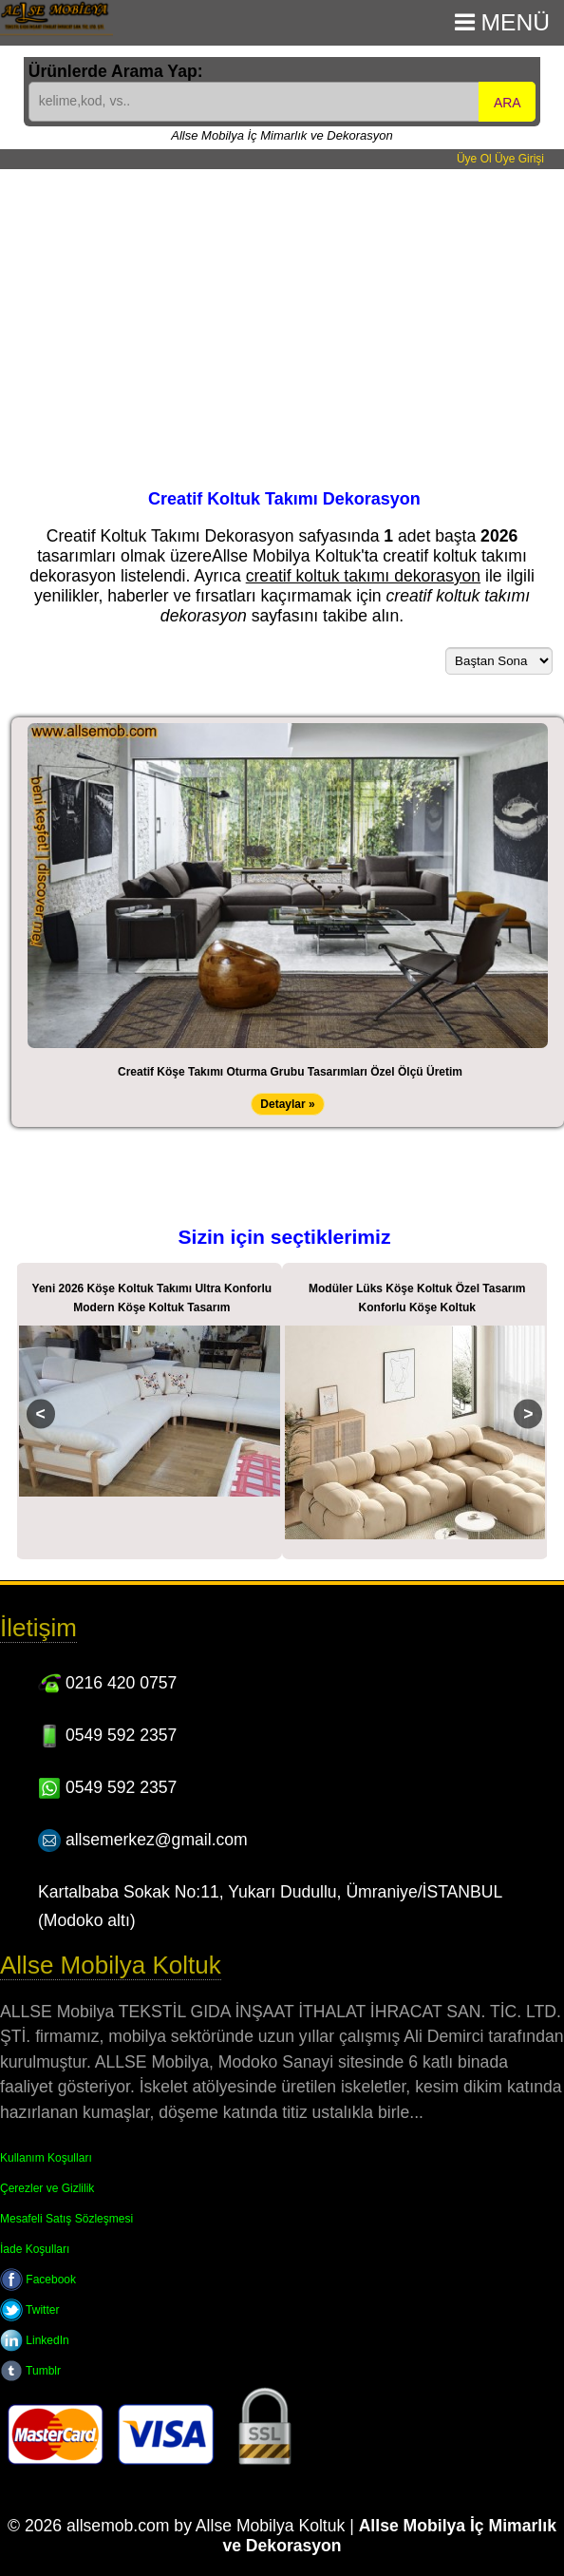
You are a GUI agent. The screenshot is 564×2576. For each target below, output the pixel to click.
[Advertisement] (282, 312)
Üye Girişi (519, 158)
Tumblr (30, 2370)
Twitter (29, 2310)
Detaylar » (287, 1104)
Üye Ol (474, 158)
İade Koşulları (34, 2249)
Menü (502, 22)
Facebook (38, 2279)
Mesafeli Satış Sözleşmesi (66, 2218)
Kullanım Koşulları (46, 2158)
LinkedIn (34, 2340)
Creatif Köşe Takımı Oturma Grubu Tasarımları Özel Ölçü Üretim (290, 1071)
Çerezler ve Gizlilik (47, 2188)
